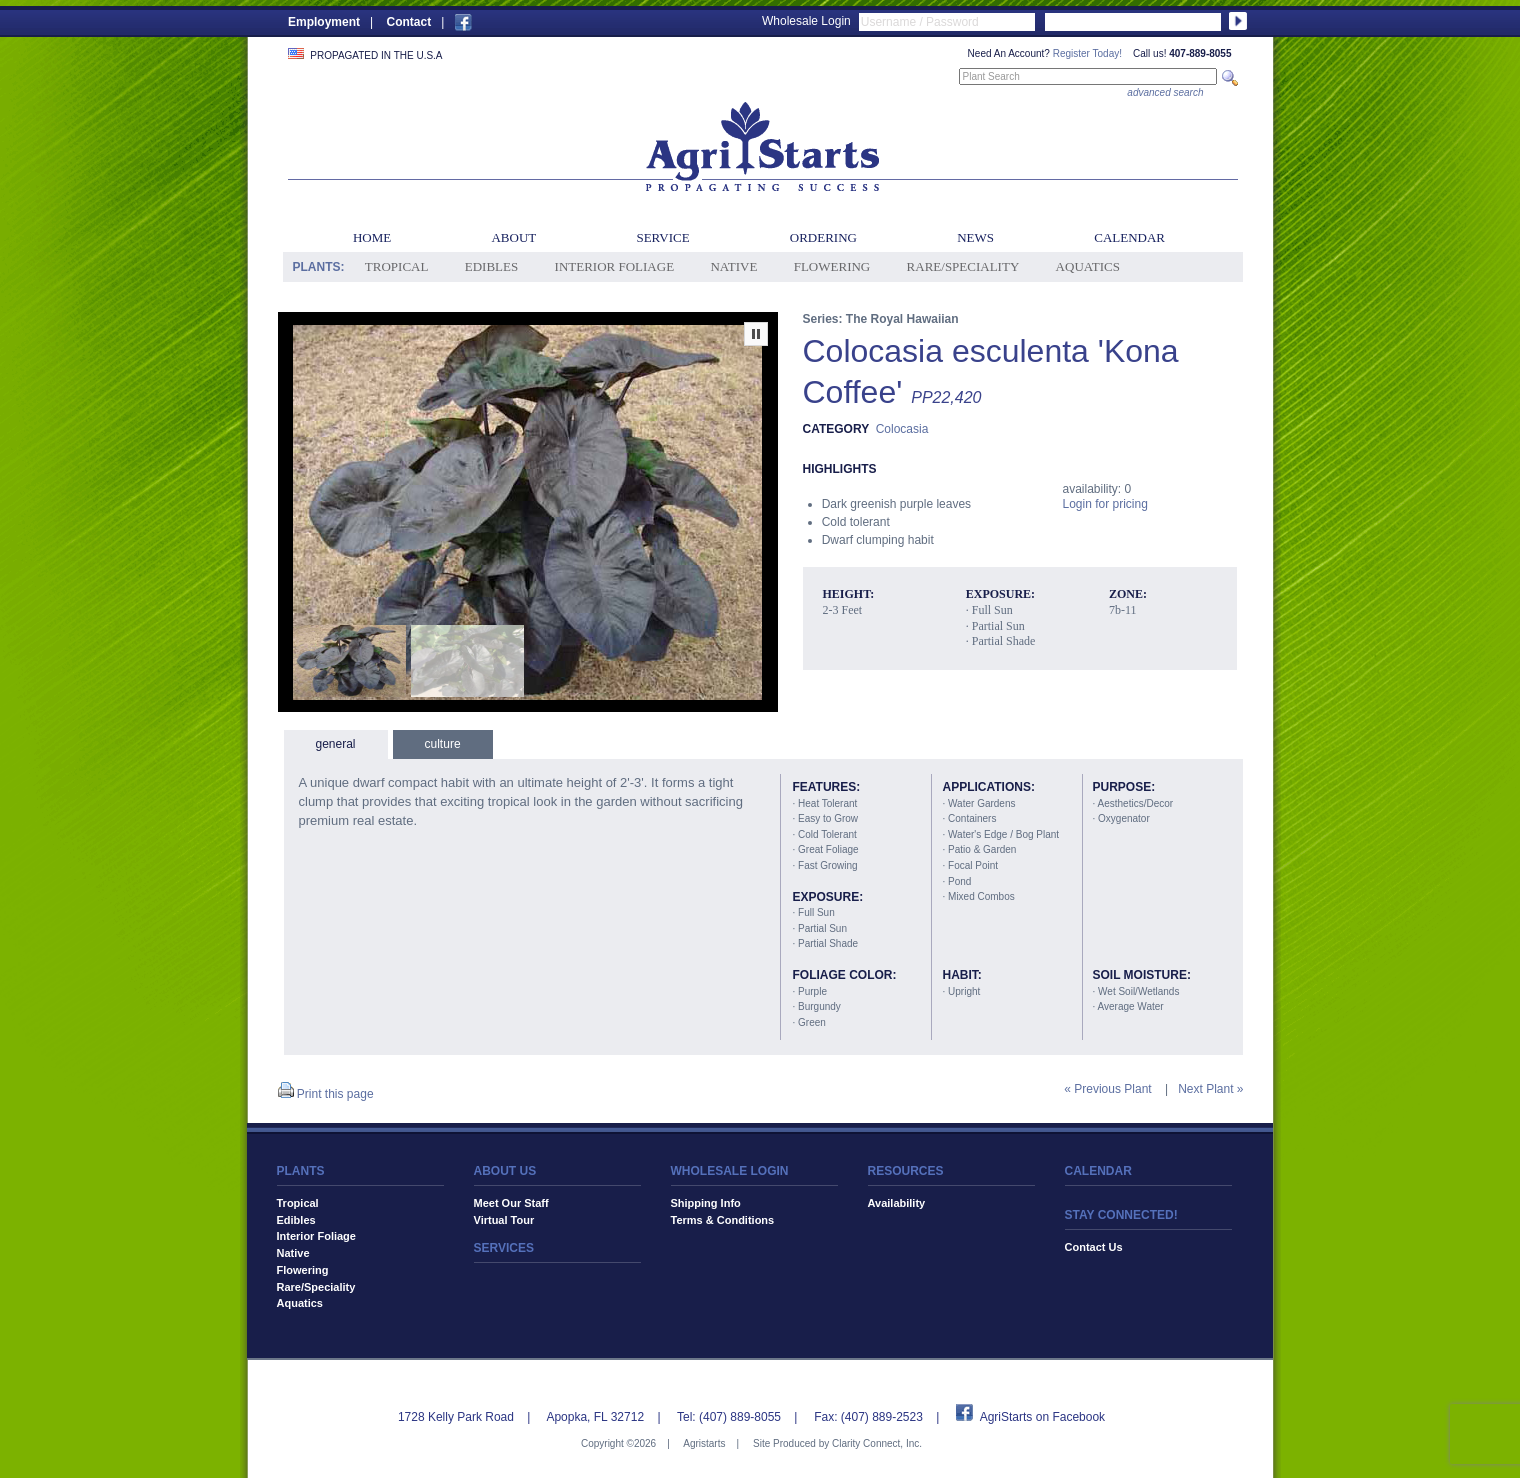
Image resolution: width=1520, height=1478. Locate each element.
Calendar (1129, 237)
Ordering (823, 237)
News (975, 237)
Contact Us (1094, 1247)
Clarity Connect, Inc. (877, 1443)
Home (372, 237)
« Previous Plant (1107, 1089)
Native (733, 266)
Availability (897, 1203)
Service (662, 237)
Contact (408, 22)
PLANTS (301, 1171)
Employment (324, 22)
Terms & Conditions (723, 1220)
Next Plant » (1210, 1089)
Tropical (397, 266)
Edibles (491, 266)
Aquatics (1088, 266)
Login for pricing (1105, 504)
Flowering (832, 266)
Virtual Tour (504, 1220)
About (513, 237)
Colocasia (902, 429)
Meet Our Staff (511, 1203)
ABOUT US (505, 1171)
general (336, 744)
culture (443, 744)
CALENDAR (1098, 1171)
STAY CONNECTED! (1121, 1215)
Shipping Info (706, 1203)
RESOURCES (906, 1171)
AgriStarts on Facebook (1042, 1417)
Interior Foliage (615, 266)
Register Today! (1087, 53)
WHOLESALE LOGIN (730, 1171)
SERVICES (504, 1248)
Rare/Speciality (963, 266)
